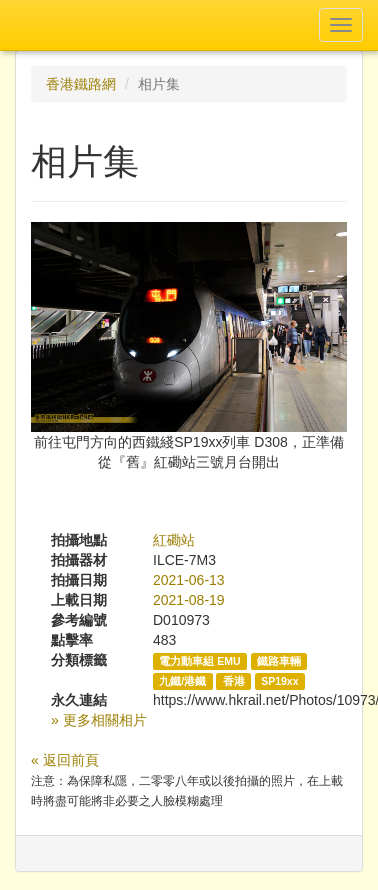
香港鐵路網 (81, 84)
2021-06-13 (189, 580)
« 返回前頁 (65, 760)
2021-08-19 (189, 600)
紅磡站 (174, 540)
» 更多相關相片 (99, 720)
